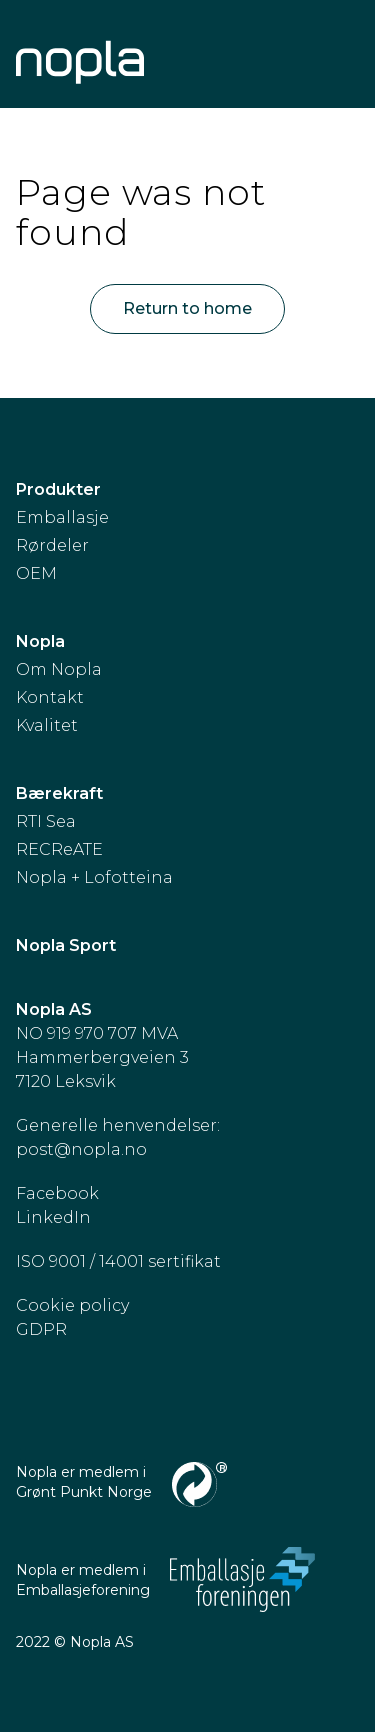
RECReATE (59, 849)
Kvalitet (47, 725)
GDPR (41, 1329)
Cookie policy (72, 1305)
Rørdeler (52, 545)
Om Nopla (59, 669)
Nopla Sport (66, 945)
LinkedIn (53, 1217)
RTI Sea (46, 821)
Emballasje (62, 517)
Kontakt (50, 697)
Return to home (187, 308)
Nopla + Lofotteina (94, 877)
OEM (36, 573)
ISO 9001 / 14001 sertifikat (118, 1261)
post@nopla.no (81, 1149)
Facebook (57, 1193)
